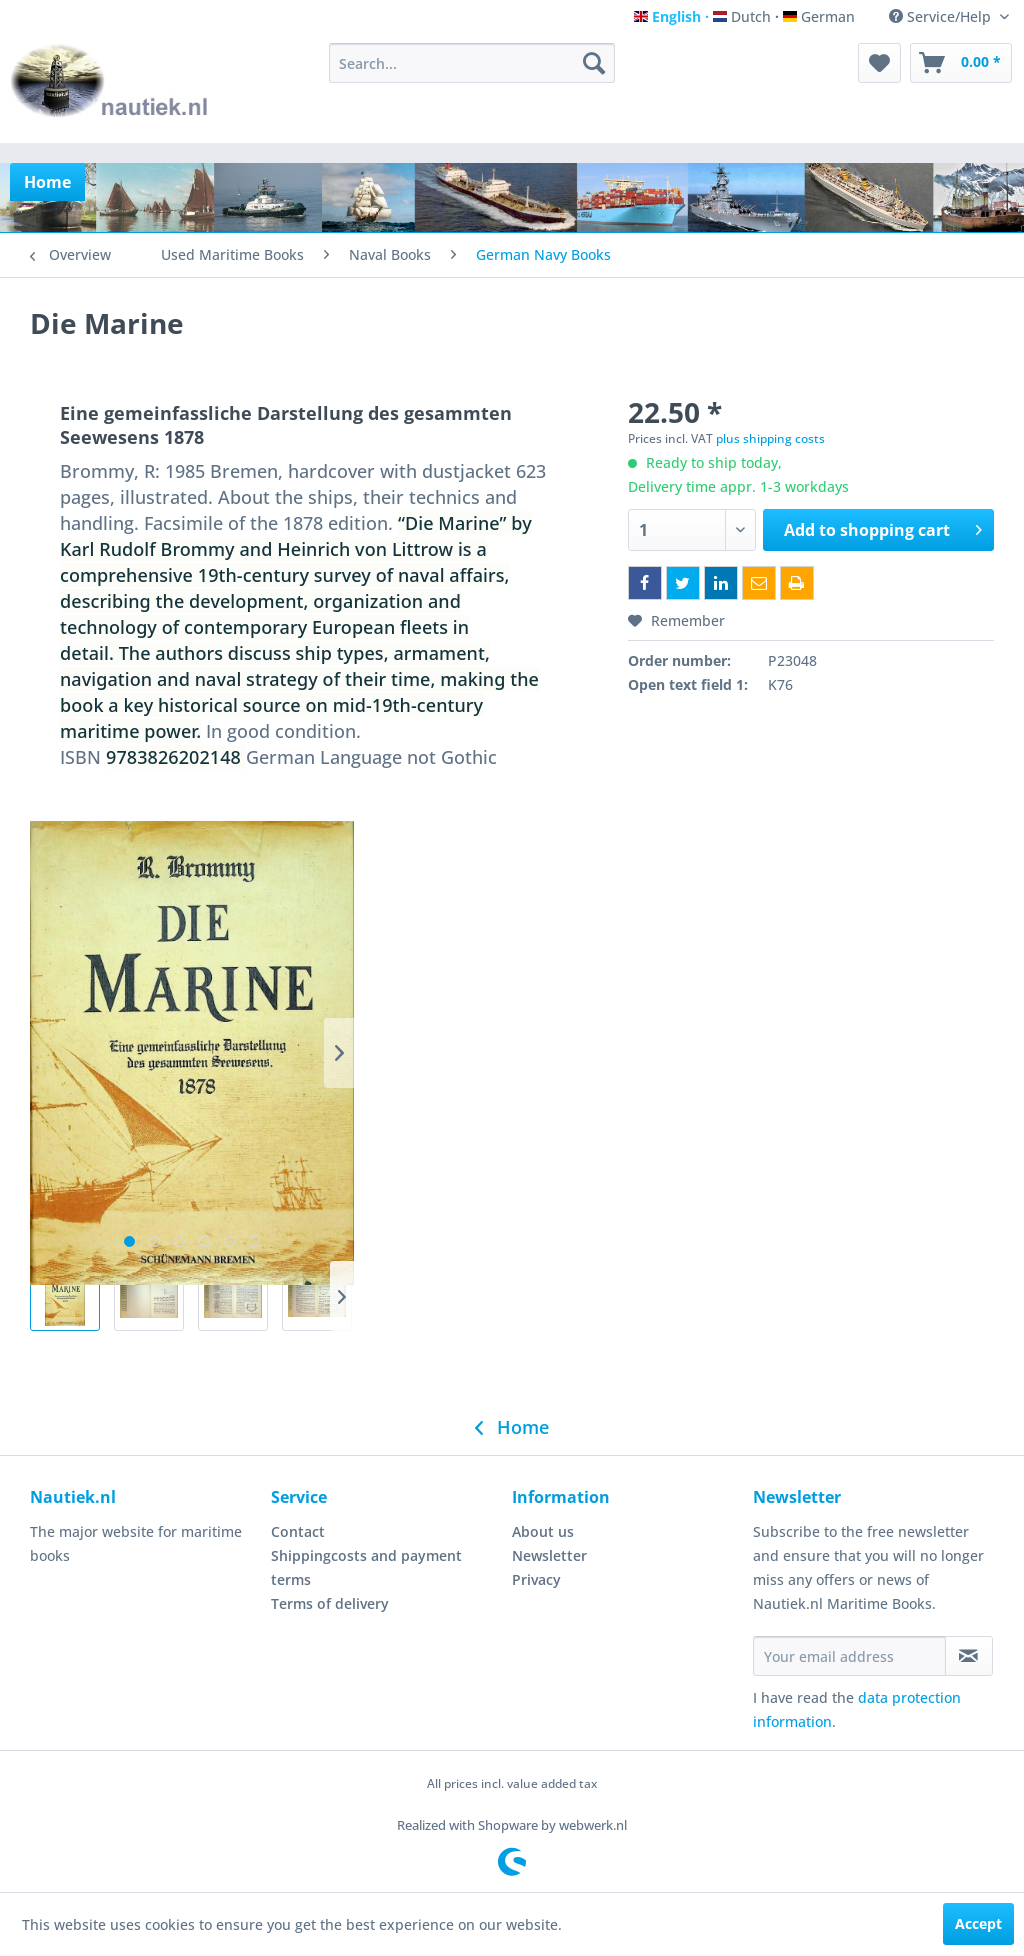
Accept (978, 1923)
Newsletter (549, 1555)
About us (543, 1531)
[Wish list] (879, 63)
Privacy (536, 1579)
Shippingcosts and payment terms (366, 1567)
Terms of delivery (330, 1603)
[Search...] (472, 63)
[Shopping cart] (961, 63)
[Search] (594, 63)
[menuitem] (472, 63)
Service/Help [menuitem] (942, 16)
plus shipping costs (770, 438)
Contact (298, 1531)
